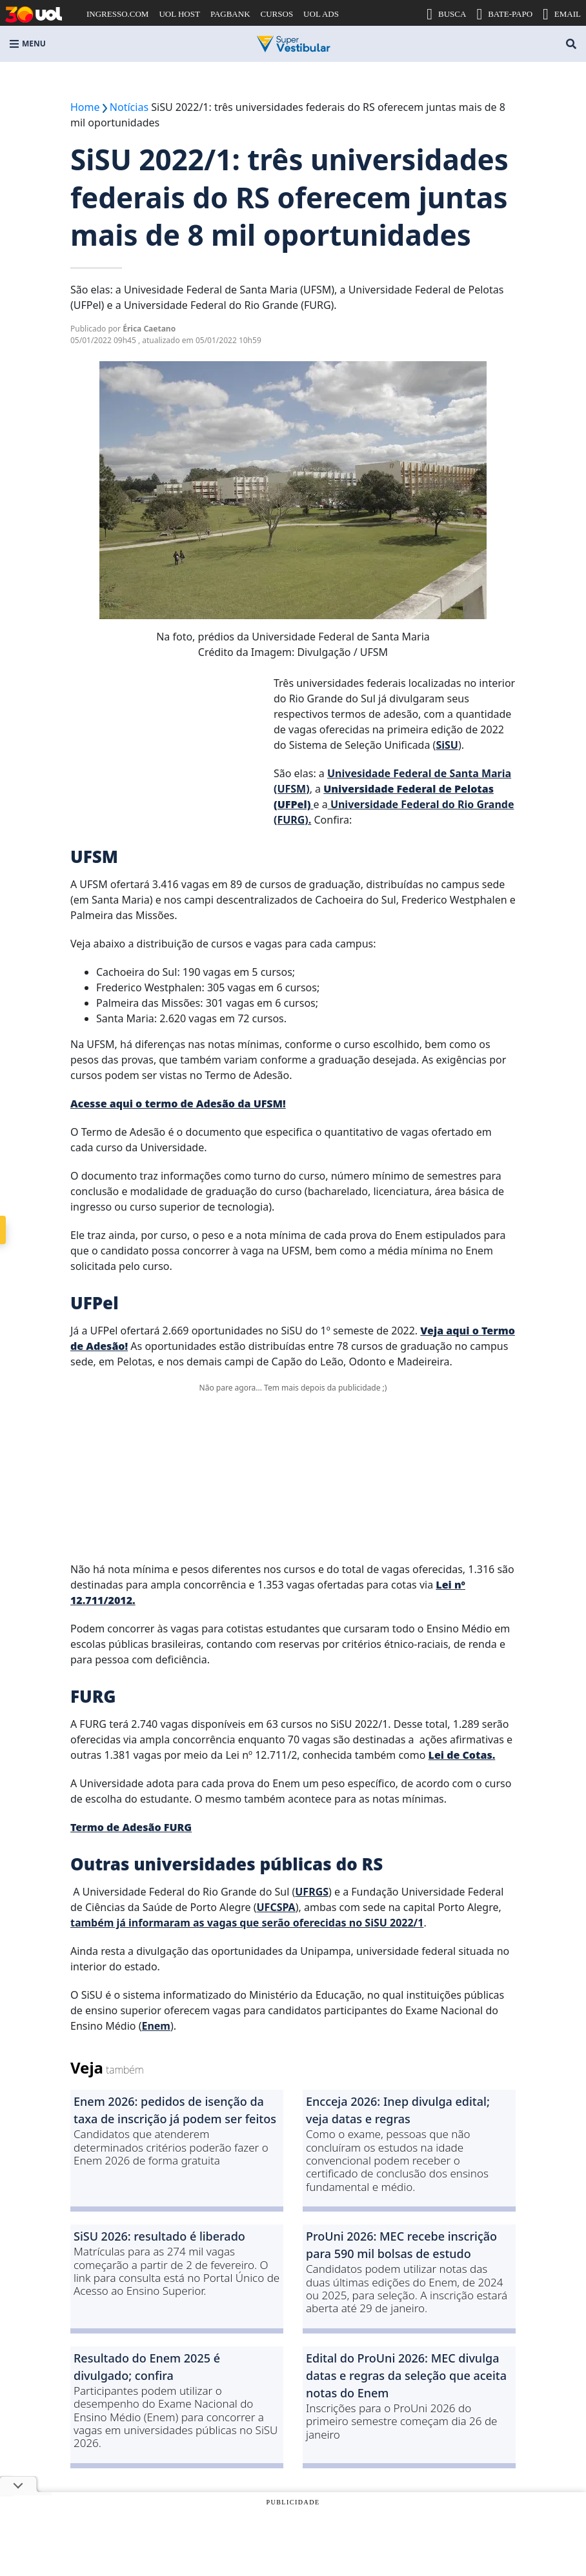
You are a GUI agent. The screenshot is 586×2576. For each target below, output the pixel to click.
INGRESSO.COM (117, 14)
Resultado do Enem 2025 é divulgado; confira (147, 2366)
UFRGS (311, 1892)
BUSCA (446, 14)
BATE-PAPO (504, 14)
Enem (155, 2026)
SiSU (447, 745)
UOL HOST (179, 14)
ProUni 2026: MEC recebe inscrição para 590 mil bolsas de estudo (401, 2244)
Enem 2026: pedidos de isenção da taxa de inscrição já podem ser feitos (175, 2110)
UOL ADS (321, 14)
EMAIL (562, 14)
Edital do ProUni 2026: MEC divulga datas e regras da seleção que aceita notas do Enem (406, 2375)
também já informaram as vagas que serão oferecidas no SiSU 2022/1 (246, 1923)
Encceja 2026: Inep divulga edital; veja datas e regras (398, 2110)
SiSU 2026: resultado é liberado (159, 2236)
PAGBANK (230, 14)
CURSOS (277, 14)
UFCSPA (276, 1907)
